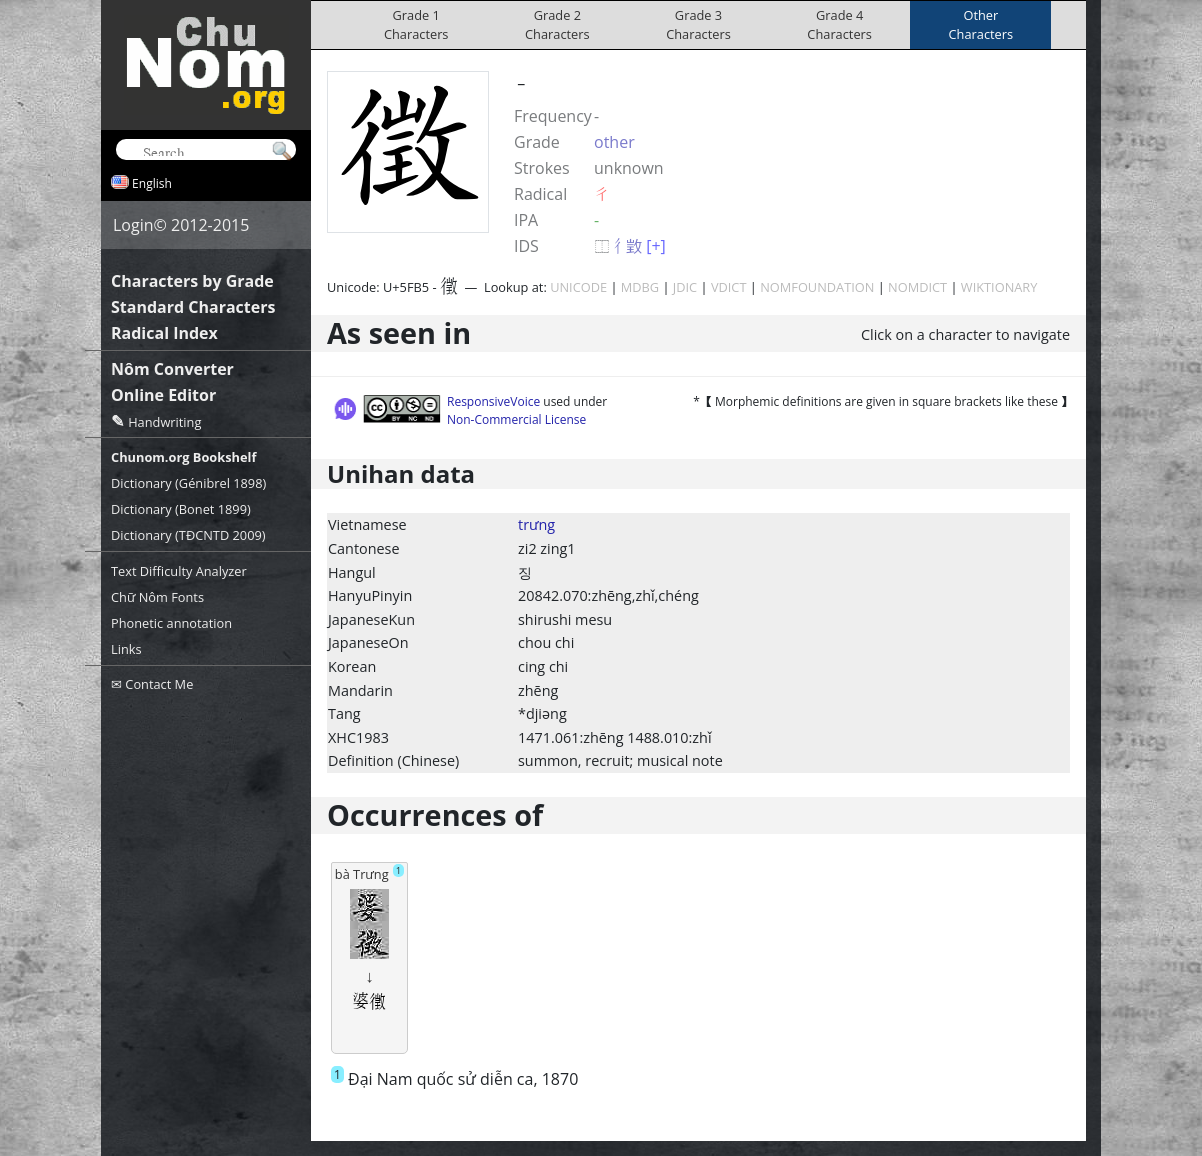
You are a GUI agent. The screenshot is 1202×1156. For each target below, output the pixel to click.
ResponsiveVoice (493, 401)
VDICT (729, 287)
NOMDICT (917, 287)
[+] (656, 246)
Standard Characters (193, 307)
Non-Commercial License (516, 419)
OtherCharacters (981, 24)
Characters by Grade (192, 281)
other (614, 142)
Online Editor (163, 395)
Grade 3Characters (698, 24)
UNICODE (578, 287)
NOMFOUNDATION (817, 287)
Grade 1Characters (416, 24)
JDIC (685, 287)
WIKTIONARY (999, 287)
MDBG (640, 287)
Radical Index (164, 333)
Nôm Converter (172, 369)
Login (133, 225)
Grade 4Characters (839, 24)
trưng (536, 524)
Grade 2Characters (557, 24)
